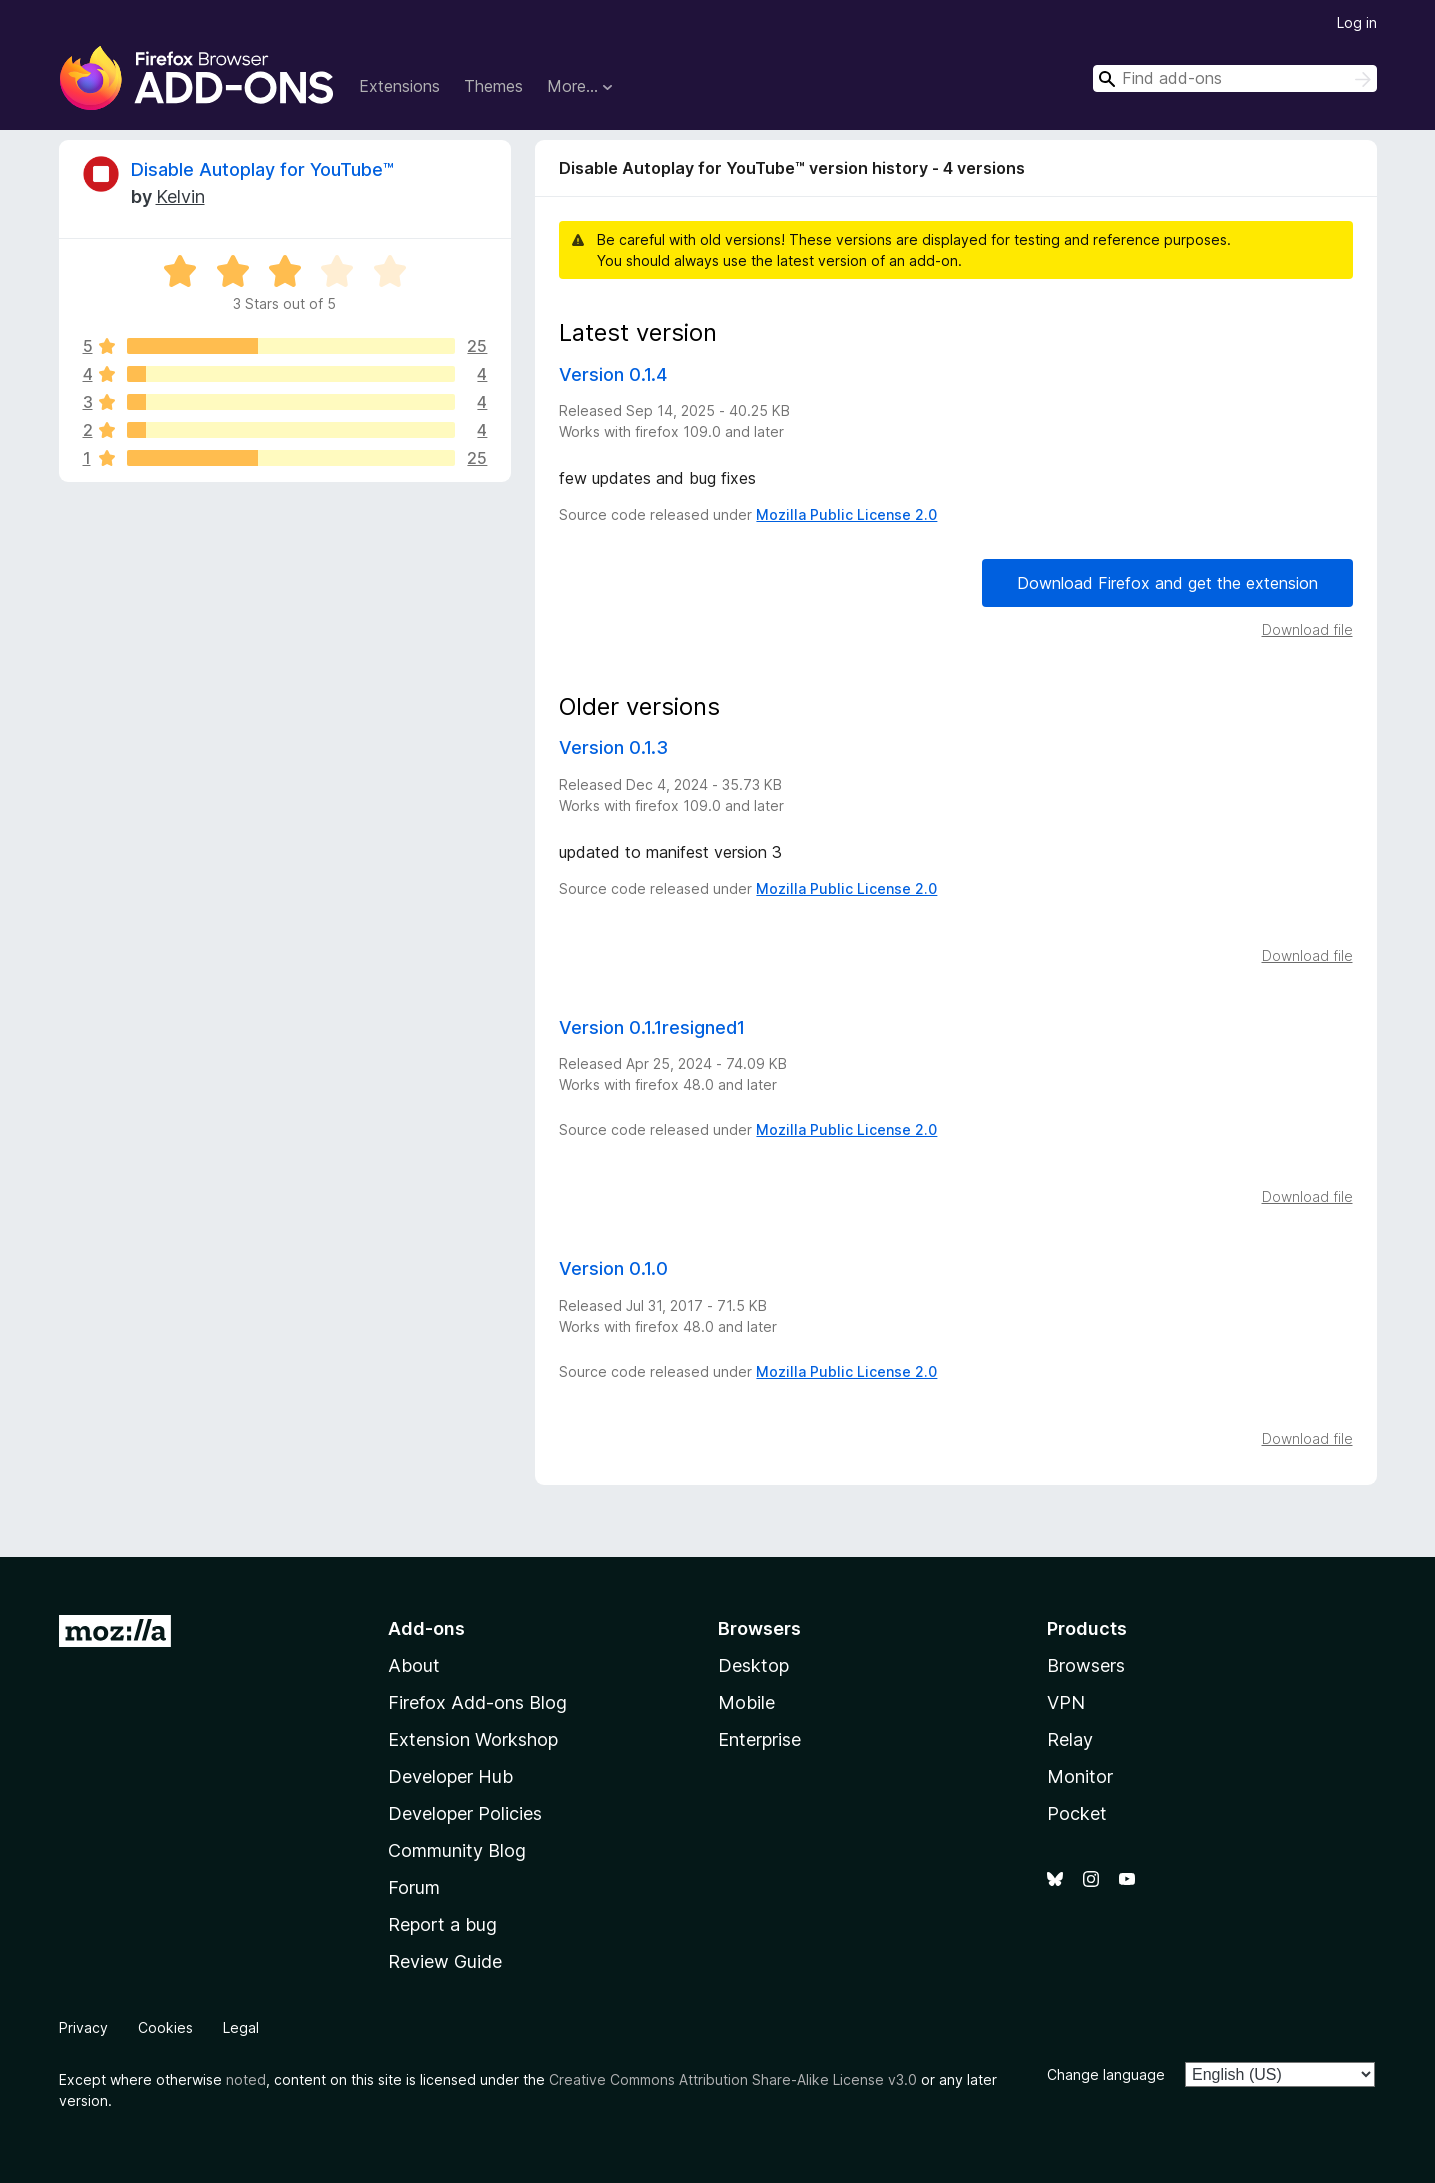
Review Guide (445, 1961)
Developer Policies (465, 1813)
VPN (1066, 1702)
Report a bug (442, 1924)
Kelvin (180, 196)
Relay (1070, 1739)
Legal (241, 2027)
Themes (493, 86)
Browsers (1086, 1665)
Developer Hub (450, 1776)
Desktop (753, 1665)
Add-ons (426, 1628)
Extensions (399, 86)
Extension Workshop (473, 1739)
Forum (414, 1887)
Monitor (1080, 1776)
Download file (1307, 629)
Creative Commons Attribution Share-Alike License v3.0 (733, 2079)
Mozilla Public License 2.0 (846, 514)
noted (246, 2079)
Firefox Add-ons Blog (477, 1702)
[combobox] (1235, 78)
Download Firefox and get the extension (1167, 583)
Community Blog (457, 1850)
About (414, 1665)
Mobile (746, 1702)
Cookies (165, 2027)
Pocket (1077, 1813)
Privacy (83, 2027)
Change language (1106, 2074)
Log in (1357, 22)
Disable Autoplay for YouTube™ (262, 169)
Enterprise (759, 1739)
